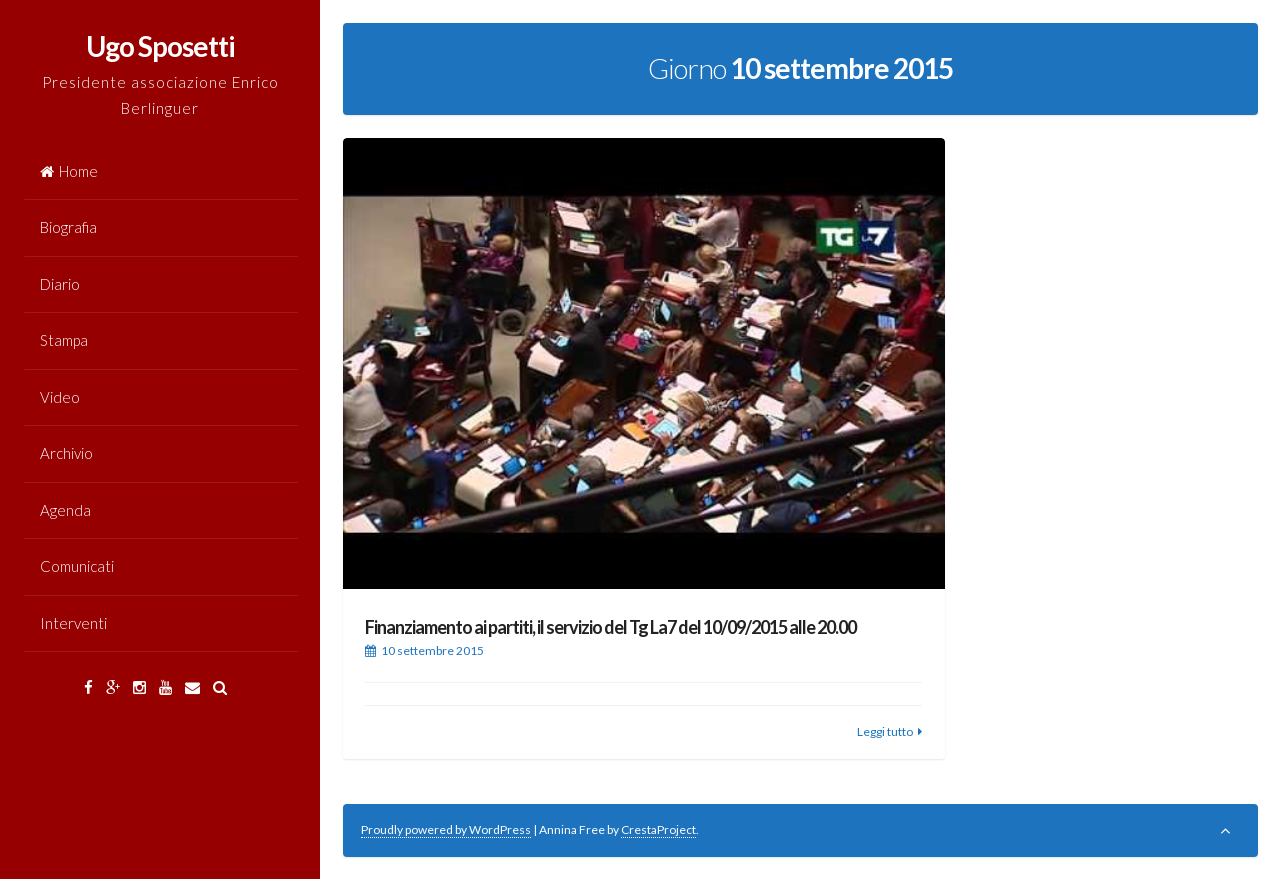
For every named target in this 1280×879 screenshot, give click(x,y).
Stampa (64, 340)
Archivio (66, 453)
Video (60, 397)
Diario (60, 284)
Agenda (65, 510)
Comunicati (77, 566)
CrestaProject (658, 829)
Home (69, 171)
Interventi (73, 623)
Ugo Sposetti (160, 46)
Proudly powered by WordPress (446, 829)
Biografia (68, 227)
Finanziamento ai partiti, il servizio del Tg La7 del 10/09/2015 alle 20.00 (610, 627)
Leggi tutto (885, 731)
